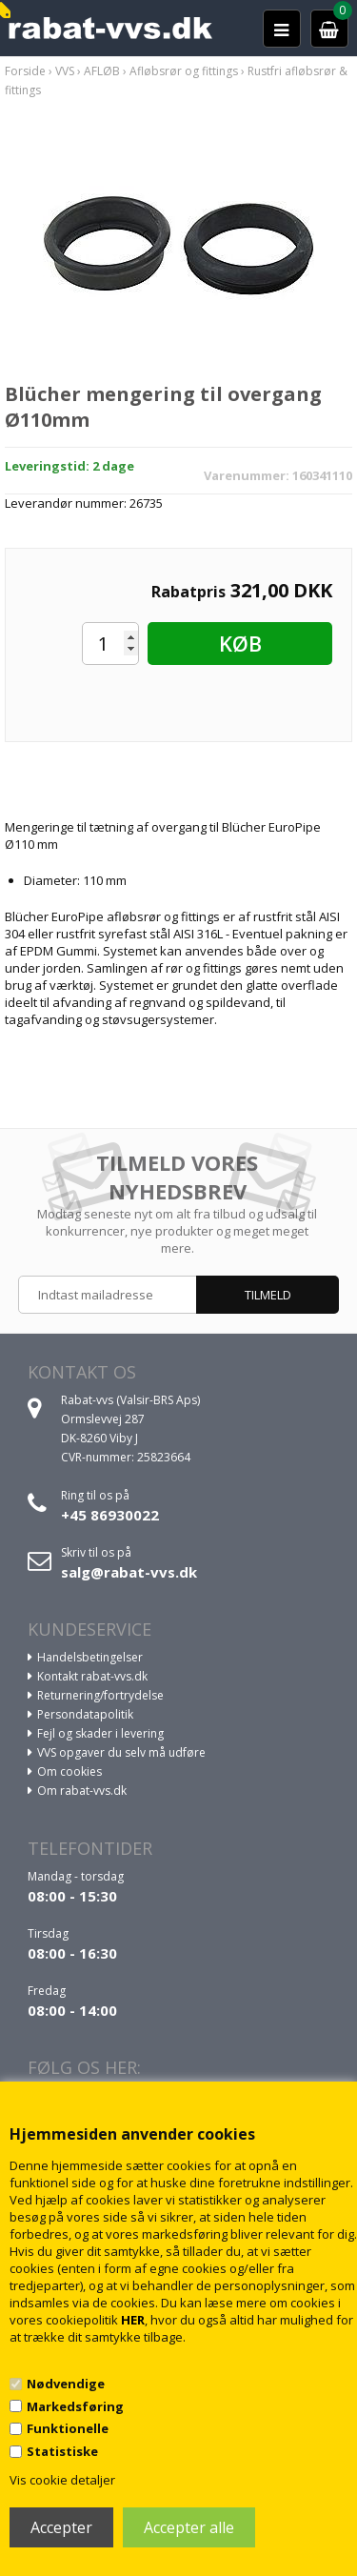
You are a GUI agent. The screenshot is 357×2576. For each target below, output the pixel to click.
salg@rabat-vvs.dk (129, 1571)
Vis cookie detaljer (62, 2479)
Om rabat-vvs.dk (82, 1790)
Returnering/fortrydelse (100, 1695)
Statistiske (62, 2451)
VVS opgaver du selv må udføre (121, 1752)
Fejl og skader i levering (100, 1733)
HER (133, 2319)
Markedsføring (75, 2406)
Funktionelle (68, 2428)
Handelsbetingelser (90, 1657)
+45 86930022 (110, 1514)
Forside (25, 71)
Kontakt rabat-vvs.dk (92, 1676)
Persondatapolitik (85, 1714)
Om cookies (69, 1771)
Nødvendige (66, 2383)
